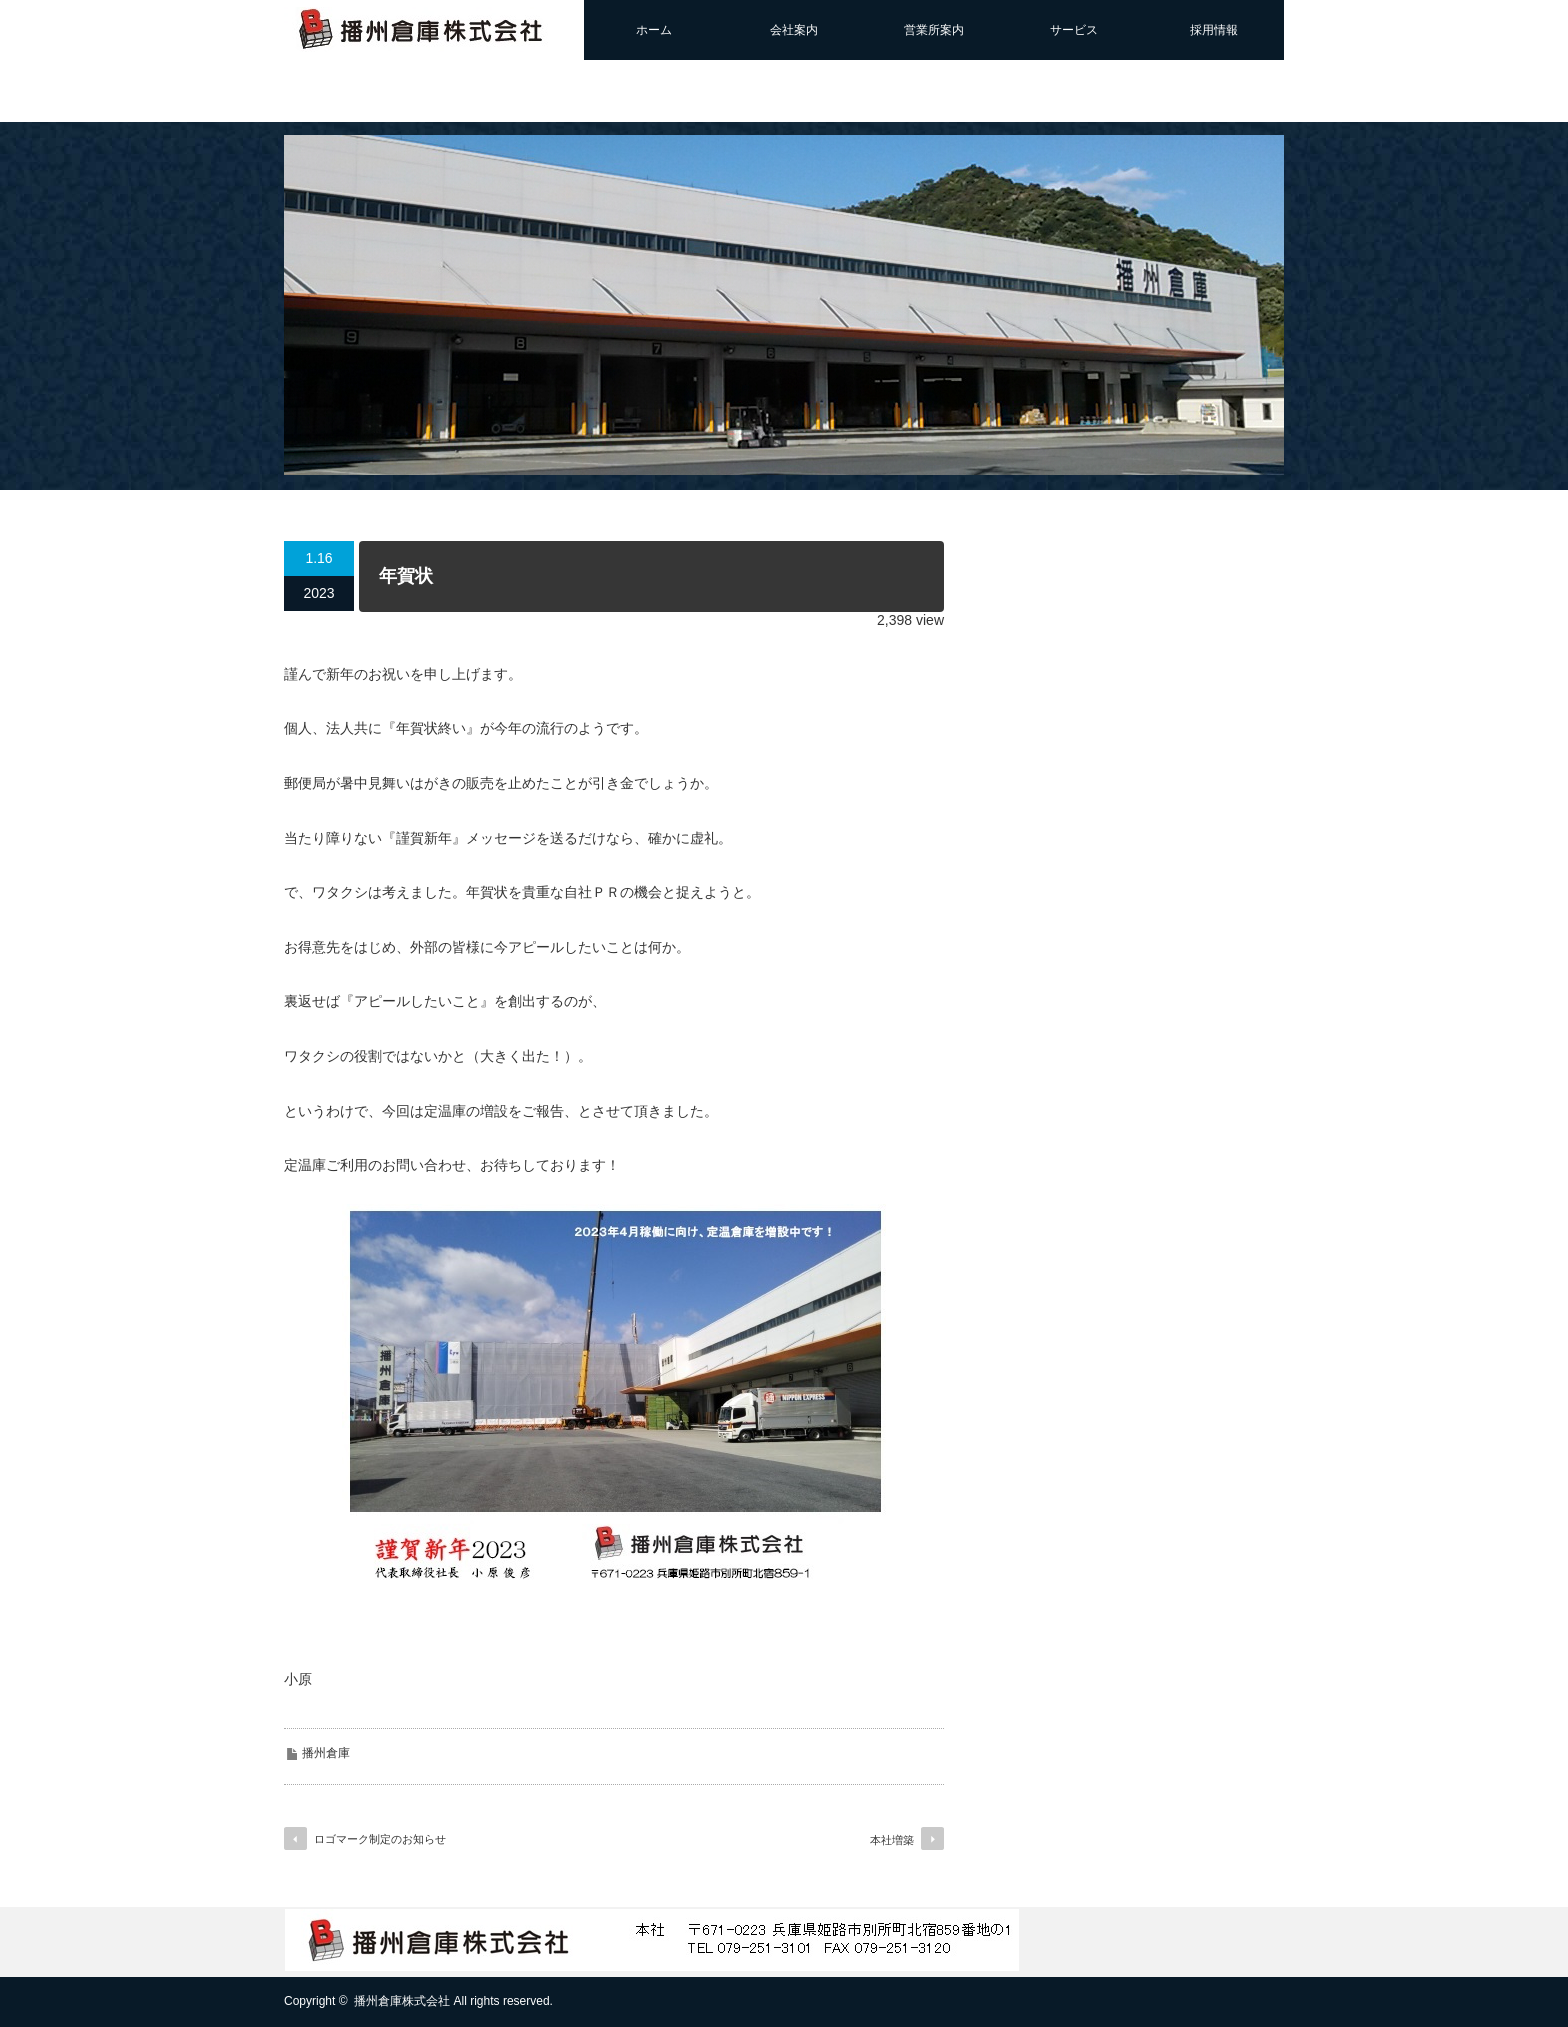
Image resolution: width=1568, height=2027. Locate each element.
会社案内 (794, 30)
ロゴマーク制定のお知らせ (380, 1839)
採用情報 (1214, 30)
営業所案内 (934, 30)
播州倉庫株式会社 (402, 2001)
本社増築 (892, 1840)
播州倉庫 (326, 1753)
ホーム (654, 30)
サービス (1074, 30)
